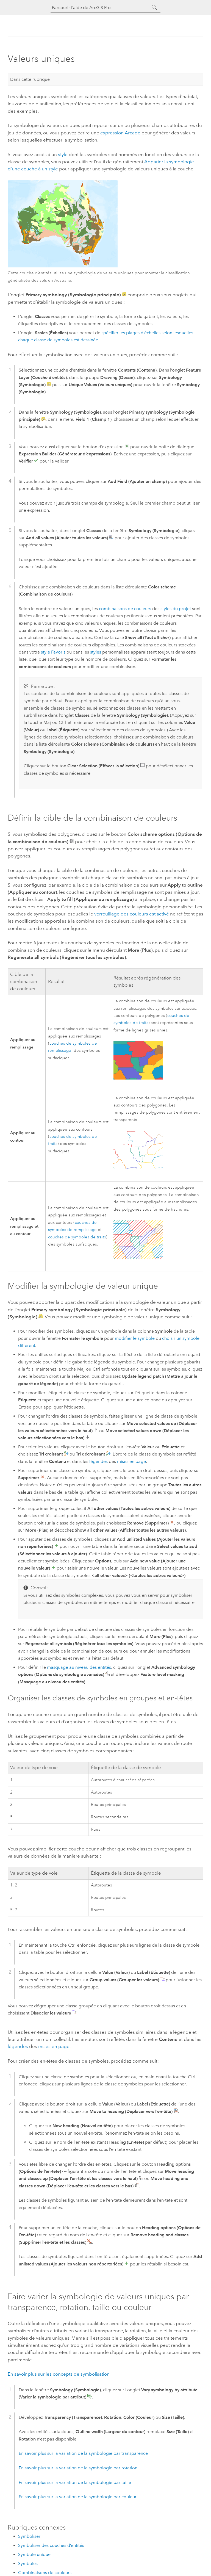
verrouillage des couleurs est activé (131, 914)
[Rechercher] (154, 7)
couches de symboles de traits (77, 1237)
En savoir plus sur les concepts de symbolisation (59, 2374)
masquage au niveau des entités (79, 1667)
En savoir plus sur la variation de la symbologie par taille (75, 2482)
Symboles (28, 2563)
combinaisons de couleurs (125, 608)
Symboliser (29, 2536)
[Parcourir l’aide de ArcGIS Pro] (100, 7)
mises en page (131, 1461)
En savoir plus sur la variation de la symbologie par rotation (78, 2467)
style (63, 154)
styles (95, 652)
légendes (98, 1461)
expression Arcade (120, 132)
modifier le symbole (135, 1338)
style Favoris (53, 652)
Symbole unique (34, 2554)
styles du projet (175, 608)
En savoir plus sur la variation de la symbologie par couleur (78, 2496)
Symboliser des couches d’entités (51, 2545)
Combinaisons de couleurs (44, 2572)
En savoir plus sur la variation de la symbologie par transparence (83, 2453)
